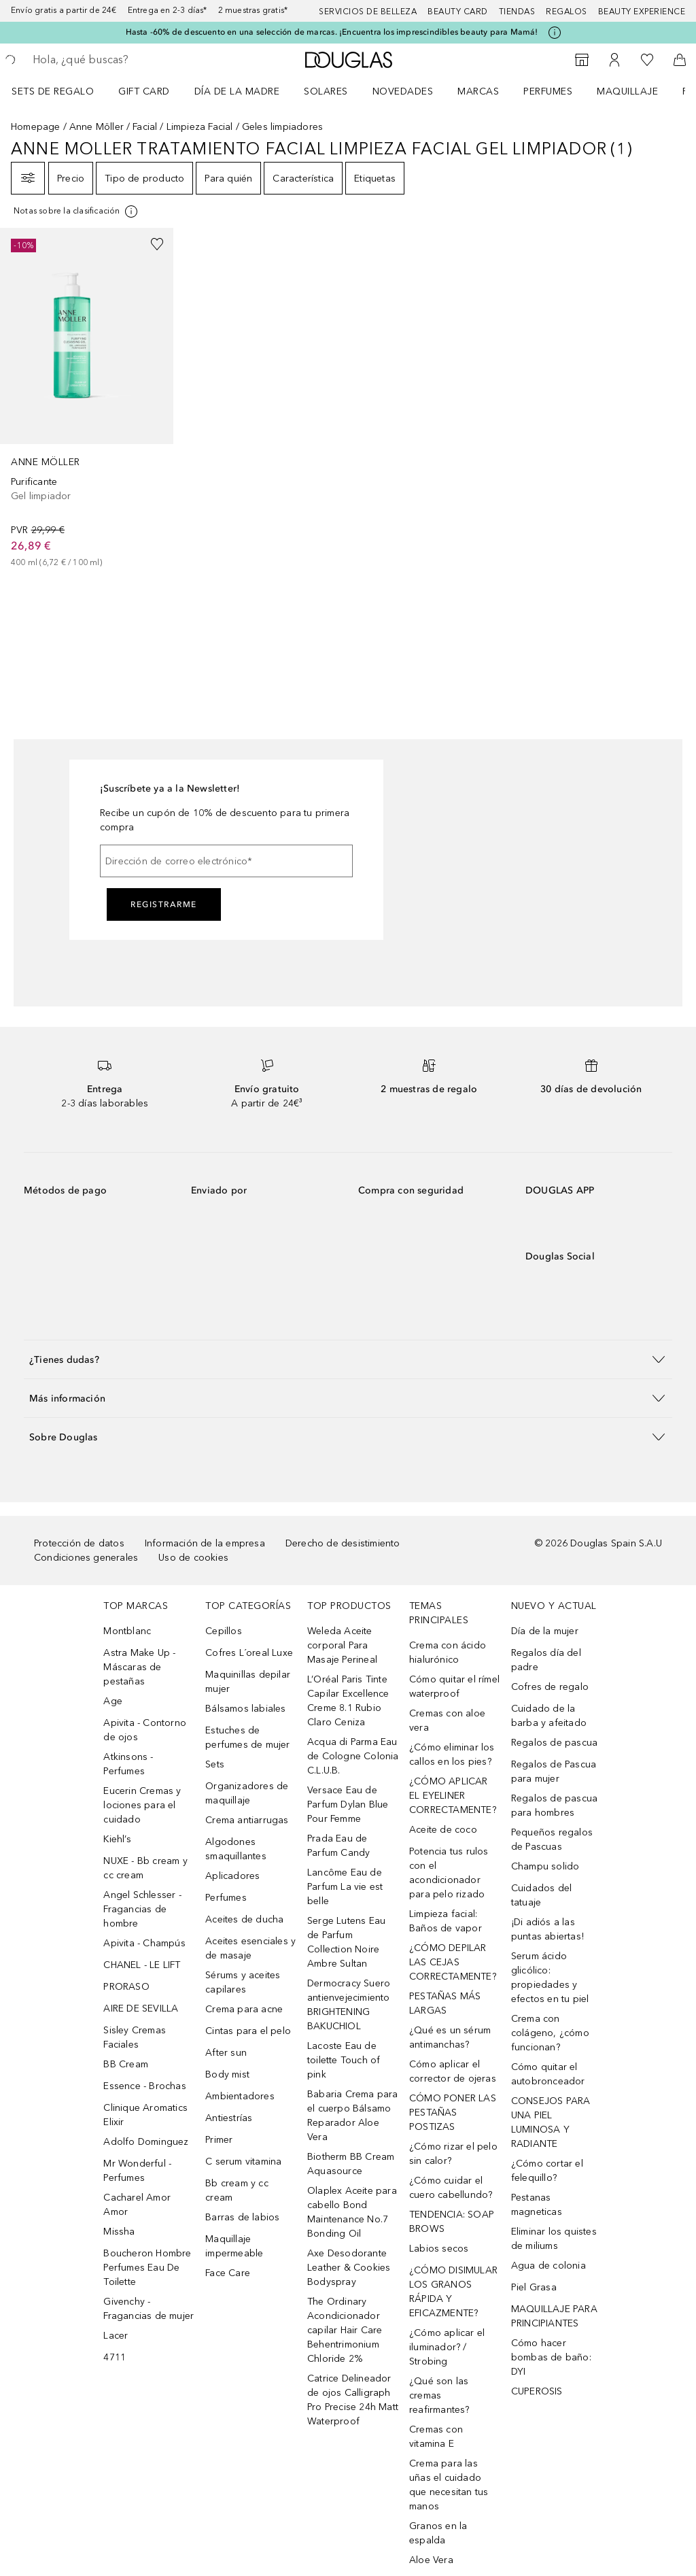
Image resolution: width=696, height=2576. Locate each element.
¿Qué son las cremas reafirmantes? (439, 2395)
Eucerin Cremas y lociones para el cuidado (142, 1805)
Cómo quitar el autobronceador (548, 2074)
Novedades (403, 91)
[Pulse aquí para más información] (554, 32)
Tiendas (517, 11)
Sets (214, 1764)
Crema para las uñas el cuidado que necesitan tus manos (448, 2485)
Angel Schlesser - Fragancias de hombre (142, 1909)
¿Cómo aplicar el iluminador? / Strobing (447, 2347)
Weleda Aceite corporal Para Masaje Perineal (342, 1645)
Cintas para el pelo (248, 2031)
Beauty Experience (642, 11)
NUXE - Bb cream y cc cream (145, 1868)
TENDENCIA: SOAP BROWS (451, 2222)
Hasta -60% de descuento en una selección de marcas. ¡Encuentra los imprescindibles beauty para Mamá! (332, 32)
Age (112, 1701)
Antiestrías (228, 2118)
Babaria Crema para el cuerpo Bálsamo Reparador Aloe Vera (352, 2115)
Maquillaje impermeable (234, 2246)
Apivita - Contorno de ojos (144, 1730)
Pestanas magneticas (536, 2205)
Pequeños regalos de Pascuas (552, 1839)
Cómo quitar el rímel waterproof (454, 1686)
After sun (226, 2052)
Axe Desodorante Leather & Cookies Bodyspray (348, 2268)
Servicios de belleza (368, 11)
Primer (218, 2140)
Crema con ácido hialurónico (447, 1652)
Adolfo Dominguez (145, 2142)
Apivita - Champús (144, 1943)
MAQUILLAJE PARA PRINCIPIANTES (554, 2316)
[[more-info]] (76, 211)
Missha (119, 2231)
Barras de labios (242, 2217)
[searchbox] (130, 60)
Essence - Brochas (144, 2086)
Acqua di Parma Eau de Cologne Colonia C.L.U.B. (353, 1756)
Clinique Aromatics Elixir (145, 2115)
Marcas (478, 91)
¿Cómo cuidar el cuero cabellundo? (450, 2188)
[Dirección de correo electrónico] (226, 861)
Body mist (227, 2074)
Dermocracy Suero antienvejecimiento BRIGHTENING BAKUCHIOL (348, 2005)
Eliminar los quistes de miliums (554, 2239)
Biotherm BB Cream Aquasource (350, 2164)
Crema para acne (244, 2009)
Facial (145, 127)
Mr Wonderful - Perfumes (137, 2171)
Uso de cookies (193, 1557)
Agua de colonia (548, 2265)
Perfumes (547, 91)
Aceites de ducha (244, 1919)
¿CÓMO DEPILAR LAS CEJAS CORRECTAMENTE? (452, 1962)
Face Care (227, 2273)
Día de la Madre (237, 91)
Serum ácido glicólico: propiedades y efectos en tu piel (550, 1977)
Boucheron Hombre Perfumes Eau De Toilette (147, 2268)
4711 (114, 2357)
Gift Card (144, 91)
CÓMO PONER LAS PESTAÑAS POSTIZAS (452, 2112)
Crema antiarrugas (246, 1820)
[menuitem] (61, 91)
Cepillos (223, 1631)
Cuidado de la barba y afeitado (549, 1716)
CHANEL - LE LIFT (141, 1965)
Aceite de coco (443, 1829)
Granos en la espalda (438, 2533)
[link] (86, 398)
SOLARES (326, 91)
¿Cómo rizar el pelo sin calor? (453, 2154)
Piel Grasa (534, 2287)
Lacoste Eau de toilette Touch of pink (343, 2060)
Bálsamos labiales (245, 1708)
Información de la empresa (205, 1543)
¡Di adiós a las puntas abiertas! (547, 1929)
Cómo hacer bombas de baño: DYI (551, 2357)
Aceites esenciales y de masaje (250, 1948)
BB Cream (125, 2064)
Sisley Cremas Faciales (134, 2037)
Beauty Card (458, 11)
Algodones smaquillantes (235, 1849)
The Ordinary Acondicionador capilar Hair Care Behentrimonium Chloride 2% (344, 2330)
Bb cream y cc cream (236, 2190)
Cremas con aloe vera (447, 1720)
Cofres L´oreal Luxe (249, 1653)
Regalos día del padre (546, 1660)
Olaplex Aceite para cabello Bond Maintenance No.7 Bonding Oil (352, 2212)
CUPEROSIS (537, 2391)
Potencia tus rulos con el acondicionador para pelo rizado (449, 1873)
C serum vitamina (243, 2161)
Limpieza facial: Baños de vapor (445, 1921)
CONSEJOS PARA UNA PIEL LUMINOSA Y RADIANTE (551, 2122)
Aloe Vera (431, 2560)
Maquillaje (627, 91)
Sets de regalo (53, 91)
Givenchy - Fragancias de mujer (148, 2309)
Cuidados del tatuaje (541, 1895)
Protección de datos (79, 1543)
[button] (348, 1359)
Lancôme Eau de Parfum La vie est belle (345, 1887)
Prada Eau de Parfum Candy (338, 1846)
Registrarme (163, 904)
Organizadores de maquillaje (246, 1793)
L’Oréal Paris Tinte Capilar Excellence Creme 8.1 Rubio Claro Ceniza (348, 1701)
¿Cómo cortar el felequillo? (547, 2171)
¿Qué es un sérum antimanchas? (450, 2037)
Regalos (566, 11)
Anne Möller (96, 127)
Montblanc (127, 1631)
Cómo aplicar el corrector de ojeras (452, 2071)
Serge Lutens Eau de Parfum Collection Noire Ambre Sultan (346, 1942)
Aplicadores (232, 1876)
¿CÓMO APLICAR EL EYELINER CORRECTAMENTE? (452, 1796)
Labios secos (438, 2248)
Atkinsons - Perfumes (128, 1764)
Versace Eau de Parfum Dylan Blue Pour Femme (347, 1804)
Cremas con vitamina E (436, 2437)
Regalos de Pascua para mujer (553, 1771)
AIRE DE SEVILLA (140, 2008)
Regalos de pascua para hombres (554, 1805)
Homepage (35, 127)
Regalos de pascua (554, 1742)
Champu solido (545, 1866)
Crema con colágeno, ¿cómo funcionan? (550, 2033)
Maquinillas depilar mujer (247, 1682)
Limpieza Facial (200, 127)
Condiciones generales (86, 1557)
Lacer (115, 2335)
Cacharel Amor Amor (137, 2205)
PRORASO (126, 1987)
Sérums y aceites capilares (242, 1982)
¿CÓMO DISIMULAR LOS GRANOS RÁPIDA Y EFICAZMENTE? (453, 2292)
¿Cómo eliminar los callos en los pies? (452, 1754)
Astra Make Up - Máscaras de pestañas (139, 1667)
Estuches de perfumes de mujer (247, 1737)
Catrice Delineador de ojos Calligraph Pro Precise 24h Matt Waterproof (352, 2400)
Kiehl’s (116, 1839)
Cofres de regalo (550, 1687)
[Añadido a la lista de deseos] (157, 244)
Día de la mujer (544, 1631)
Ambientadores (240, 2096)
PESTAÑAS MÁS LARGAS (445, 2003)
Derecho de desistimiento (342, 1543)
